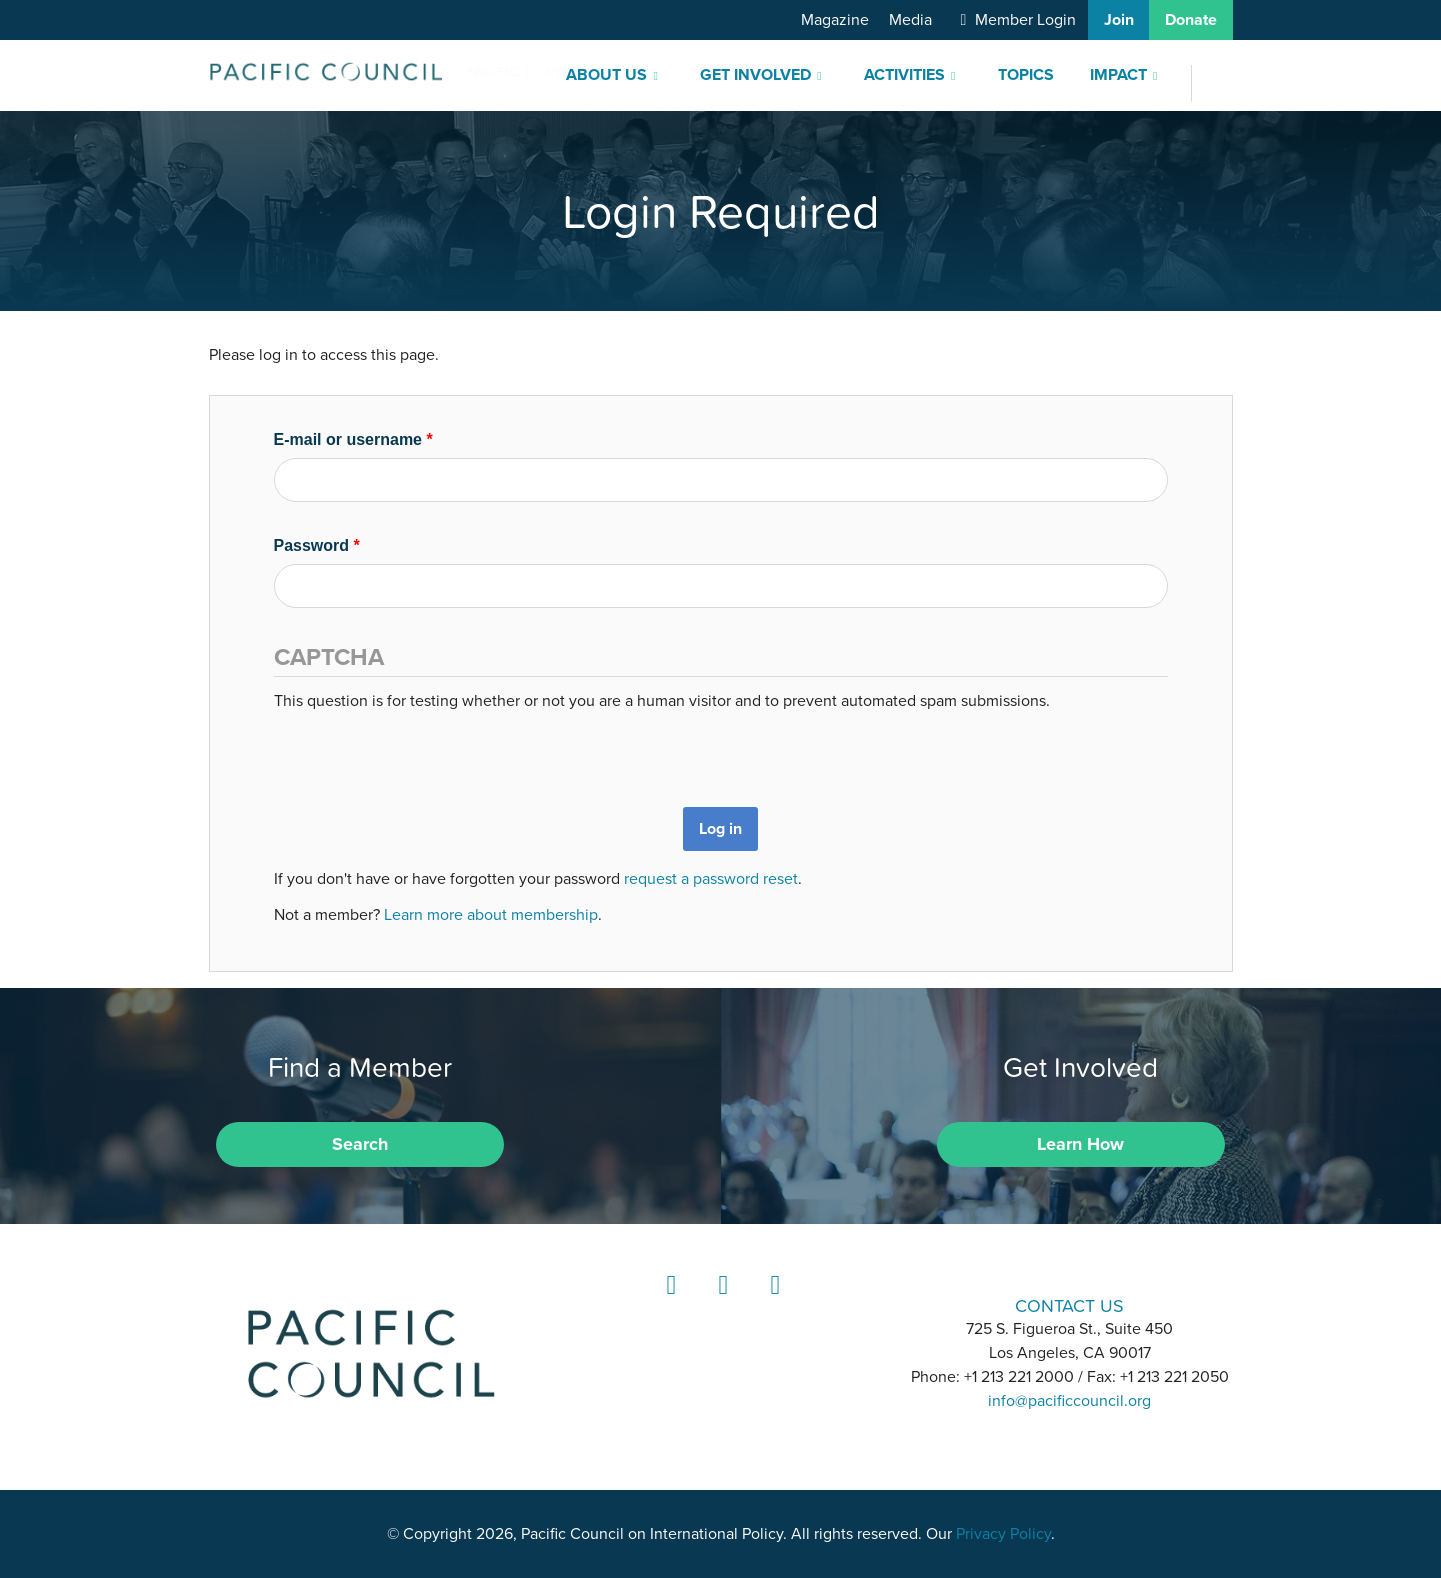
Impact (1118, 75)
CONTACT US (1069, 1305)
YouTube (772, 1303)
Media (910, 20)
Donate (1191, 20)
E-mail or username (353, 439)
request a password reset (711, 879)
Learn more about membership (491, 915)
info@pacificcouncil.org (1069, 1401)
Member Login (1025, 20)
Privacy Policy (1003, 1534)
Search (360, 1144)
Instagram (720, 1303)
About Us (606, 75)
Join (1119, 20)
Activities (904, 75)
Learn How (1080, 1144)
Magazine (835, 20)
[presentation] (426, 752)
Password (317, 545)
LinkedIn (668, 1303)
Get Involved (755, 75)
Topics (1026, 75)
